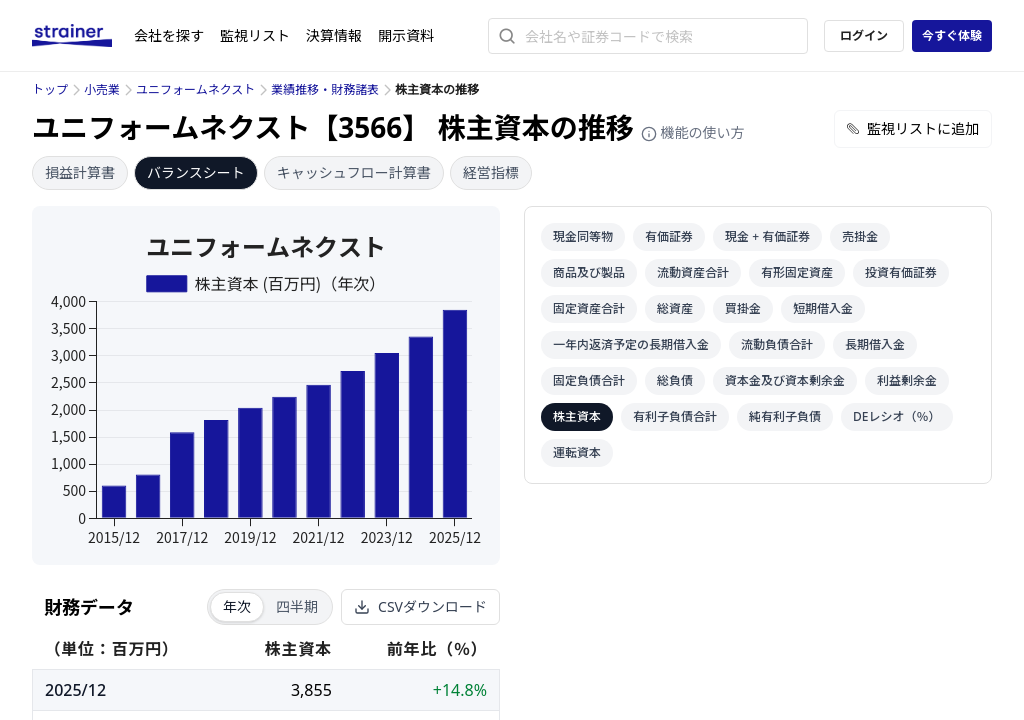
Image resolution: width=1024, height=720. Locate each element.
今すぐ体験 (952, 35)
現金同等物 (583, 236)
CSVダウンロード (420, 606)
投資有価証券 (901, 272)
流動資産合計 (693, 272)
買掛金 (743, 308)
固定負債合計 (589, 380)
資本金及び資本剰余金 (785, 380)
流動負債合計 (777, 344)
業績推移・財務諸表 (325, 89)
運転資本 (577, 452)
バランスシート (196, 172)
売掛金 (860, 236)
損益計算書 (80, 172)
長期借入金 (875, 344)
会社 (169, 35)
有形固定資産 (797, 272)
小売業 (102, 89)
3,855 (311, 690)
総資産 (675, 308)
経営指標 (491, 172)
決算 (334, 35)
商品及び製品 (589, 272)
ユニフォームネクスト (195, 89)
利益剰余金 (907, 380)
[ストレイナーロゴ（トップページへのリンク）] (83, 36)
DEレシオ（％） (896, 416)
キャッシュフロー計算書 (354, 172)
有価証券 (669, 236)
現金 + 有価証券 (767, 236)
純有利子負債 (785, 416)
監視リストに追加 (913, 128)
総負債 (675, 380)
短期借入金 (823, 308)
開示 (406, 35)
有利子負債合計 (675, 416)
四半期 (297, 606)
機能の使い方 (693, 132)
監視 (255, 35)
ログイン (864, 35)
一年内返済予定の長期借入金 (631, 344)
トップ (50, 89)
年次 (237, 606)
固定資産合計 (589, 308)
